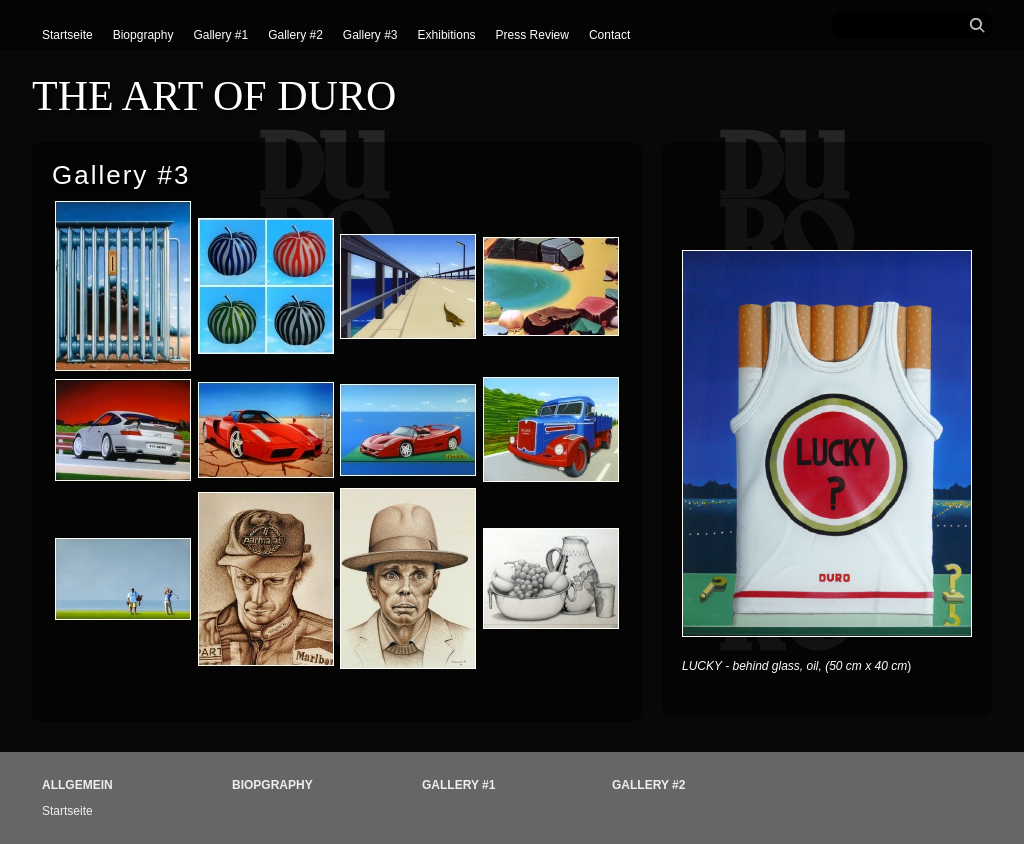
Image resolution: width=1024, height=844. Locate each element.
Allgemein (77, 785)
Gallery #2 (295, 35)
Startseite (67, 35)
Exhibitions (447, 35)
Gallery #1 (220, 35)
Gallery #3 (370, 35)
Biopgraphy (143, 35)
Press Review (532, 35)
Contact (609, 35)
